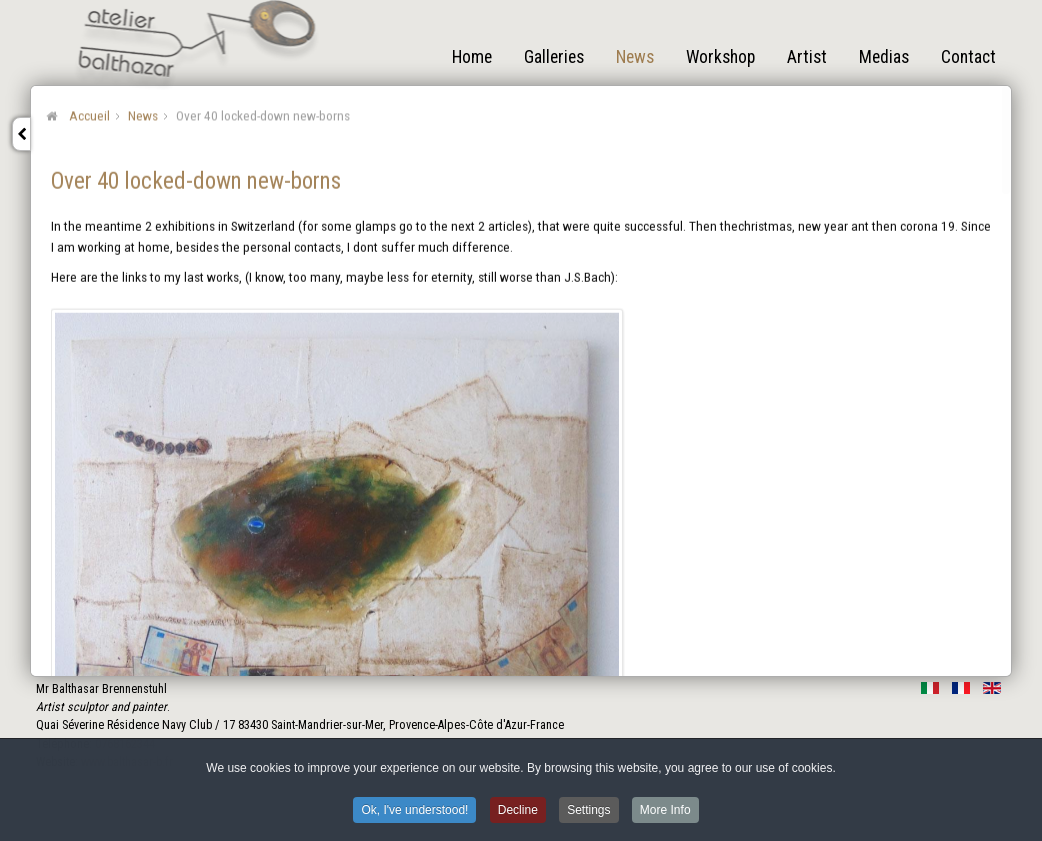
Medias (884, 57)
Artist (807, 57)
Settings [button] (588, 814)
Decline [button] (518, 814)
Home (472, 57)
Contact (968, 57)
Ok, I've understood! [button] (414, 814)
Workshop (720, 57)
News (635, 57)
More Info (665, 814)
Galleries (554, 57)
